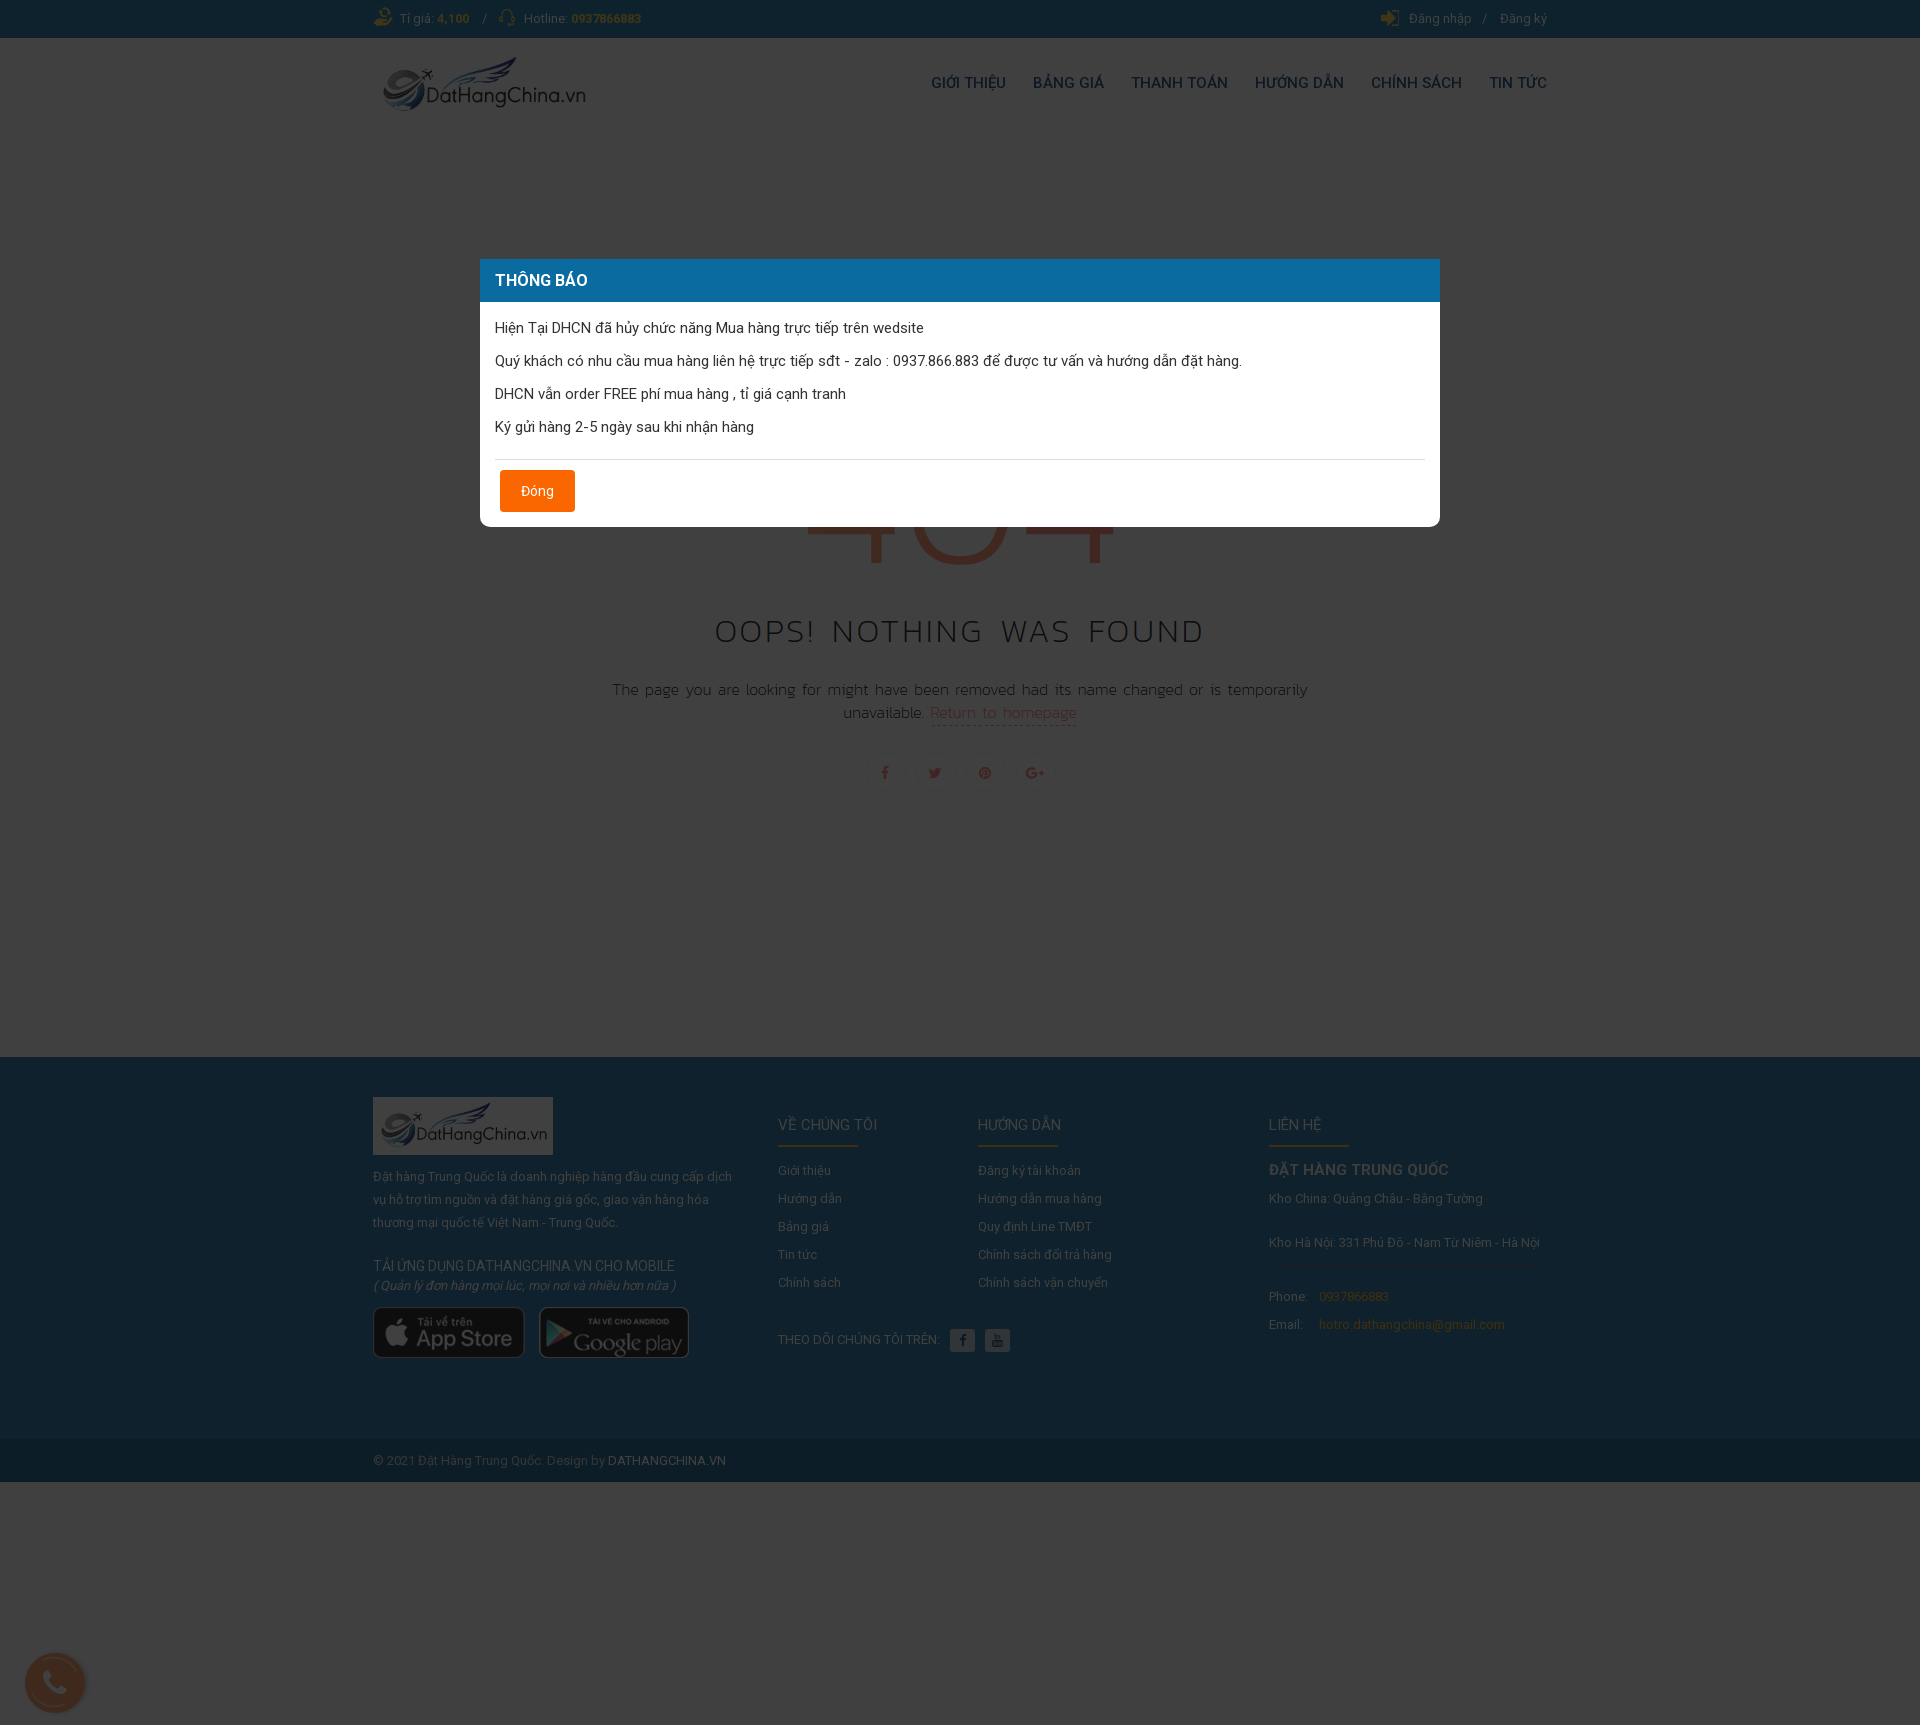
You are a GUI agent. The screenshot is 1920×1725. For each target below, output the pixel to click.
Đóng (537, 491)
